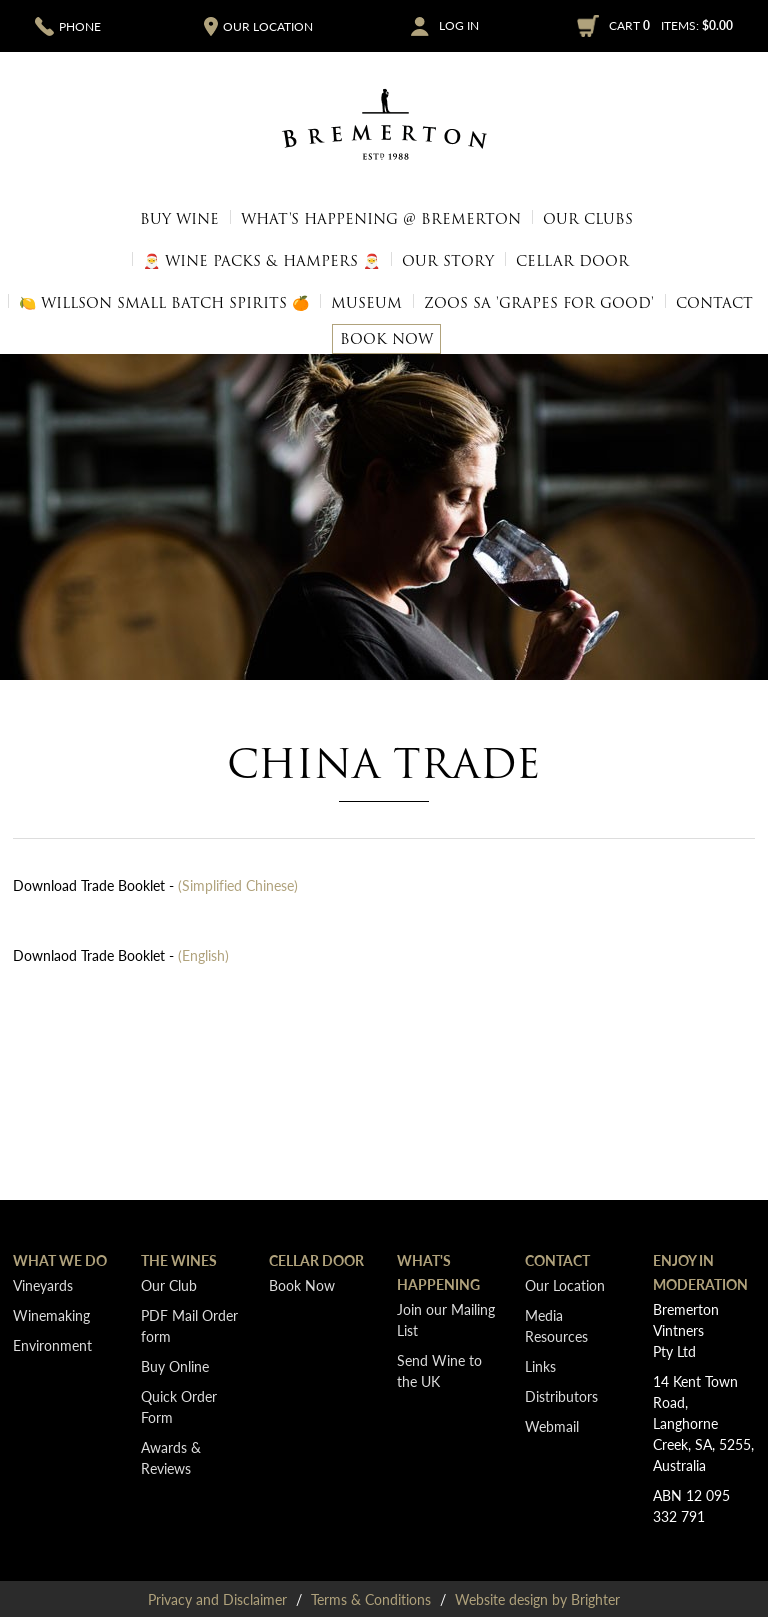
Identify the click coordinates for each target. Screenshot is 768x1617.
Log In (459, 26)
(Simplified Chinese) (238, 885)
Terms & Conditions (371, 1599)
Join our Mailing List (446, 1319)
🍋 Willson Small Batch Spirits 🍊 (164, 303)
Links (540, 1366)
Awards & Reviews (171, 1457)
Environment (52, 1345)
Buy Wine (179, 219)
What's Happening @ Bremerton (381, 219)
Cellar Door (572, 261)
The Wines (179, 1260)
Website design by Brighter (537, 1599)
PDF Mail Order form (189, 1325)
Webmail (552, 1426)
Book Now (386, 339)
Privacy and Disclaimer (217, 1599)
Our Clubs (588, 219)
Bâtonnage (76, 261)
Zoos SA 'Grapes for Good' (539, 303)
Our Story (448, 261)
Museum (366, 303)
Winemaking (51, 1315)
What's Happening (438, 1272)
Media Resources (556, 1325)
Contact (714, 303)
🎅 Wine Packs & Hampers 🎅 (647, 199)
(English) (203, 955)
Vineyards (43, 1285)
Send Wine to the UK (439, 1370)
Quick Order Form (88, 199)
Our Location (565, 1285)
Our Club (169, 1285)
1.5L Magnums (683, 261)
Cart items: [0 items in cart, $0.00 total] (671, 25)
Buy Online (175, 1366)
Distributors (561, 1396)
